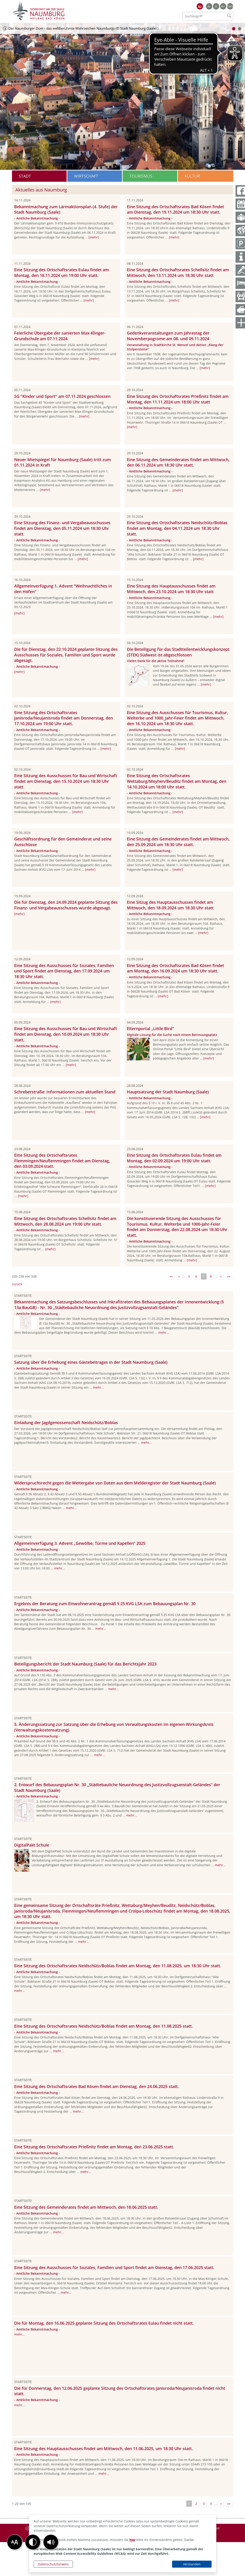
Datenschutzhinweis (53, 2564)
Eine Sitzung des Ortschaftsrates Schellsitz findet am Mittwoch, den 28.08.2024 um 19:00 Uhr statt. (65, 1221)
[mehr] (94, 237)
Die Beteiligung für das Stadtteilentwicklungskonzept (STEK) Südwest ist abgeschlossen (178, 652)
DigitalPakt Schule (31, 1845)
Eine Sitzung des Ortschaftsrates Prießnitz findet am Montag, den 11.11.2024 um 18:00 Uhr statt (178, 399)
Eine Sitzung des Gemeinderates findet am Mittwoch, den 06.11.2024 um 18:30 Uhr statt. (178, 462)
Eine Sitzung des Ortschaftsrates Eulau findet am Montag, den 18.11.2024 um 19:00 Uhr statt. (61, 272)
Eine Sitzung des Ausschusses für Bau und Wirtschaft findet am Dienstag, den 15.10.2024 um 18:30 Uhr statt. (65, 781)
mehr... (163, 1332)
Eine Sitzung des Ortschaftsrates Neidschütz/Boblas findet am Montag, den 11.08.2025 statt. (103, 2026)
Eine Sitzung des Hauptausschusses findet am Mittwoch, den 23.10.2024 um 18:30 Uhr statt (171, 588)
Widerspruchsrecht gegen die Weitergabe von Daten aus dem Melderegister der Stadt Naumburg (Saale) (115, 1483)
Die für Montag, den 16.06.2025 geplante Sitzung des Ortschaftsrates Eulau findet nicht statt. (104, 2323)
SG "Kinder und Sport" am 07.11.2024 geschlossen (62, 396)
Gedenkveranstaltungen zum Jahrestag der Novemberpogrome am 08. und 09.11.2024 (168, 335)
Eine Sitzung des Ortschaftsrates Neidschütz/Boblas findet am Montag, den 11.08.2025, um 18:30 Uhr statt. (117, 1965)
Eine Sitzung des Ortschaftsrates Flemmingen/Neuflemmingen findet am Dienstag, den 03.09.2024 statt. (62, 1160)
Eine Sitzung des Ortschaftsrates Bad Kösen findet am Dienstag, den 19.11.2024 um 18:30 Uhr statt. (175, 209)
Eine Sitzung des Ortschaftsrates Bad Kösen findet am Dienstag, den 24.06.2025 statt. (96, 2086)
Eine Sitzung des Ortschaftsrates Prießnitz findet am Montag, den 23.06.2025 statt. (94, 2146)
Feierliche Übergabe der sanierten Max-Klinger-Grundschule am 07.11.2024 (60, 335)
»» (228, 1276)
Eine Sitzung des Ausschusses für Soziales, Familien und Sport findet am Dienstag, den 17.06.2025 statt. (114, 2267)
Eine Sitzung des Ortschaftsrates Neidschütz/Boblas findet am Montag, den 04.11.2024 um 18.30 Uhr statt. (177, 528)
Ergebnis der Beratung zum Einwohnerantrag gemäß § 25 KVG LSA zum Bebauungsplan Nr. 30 (105, 1603)
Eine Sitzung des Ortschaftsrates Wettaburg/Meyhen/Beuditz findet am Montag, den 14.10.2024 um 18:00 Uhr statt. (176, 781)
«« (171, 1276)
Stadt (25, 176)
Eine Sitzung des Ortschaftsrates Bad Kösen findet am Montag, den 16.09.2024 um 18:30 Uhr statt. (175, 968)
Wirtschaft (86, 176)
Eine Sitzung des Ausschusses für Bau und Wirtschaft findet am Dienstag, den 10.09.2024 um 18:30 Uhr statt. (65, 1034)
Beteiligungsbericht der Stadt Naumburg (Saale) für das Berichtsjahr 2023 (85, 1664)
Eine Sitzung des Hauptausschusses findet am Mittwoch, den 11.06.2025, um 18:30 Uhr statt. (103, 2448)
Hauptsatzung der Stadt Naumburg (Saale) (168, 1092)
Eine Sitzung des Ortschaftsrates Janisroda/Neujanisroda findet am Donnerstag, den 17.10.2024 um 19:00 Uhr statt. (63, 718)
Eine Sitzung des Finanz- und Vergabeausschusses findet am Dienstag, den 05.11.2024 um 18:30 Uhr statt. (62, 528)
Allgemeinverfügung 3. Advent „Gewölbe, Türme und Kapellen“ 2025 (79, 1543)
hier (132, 2540)
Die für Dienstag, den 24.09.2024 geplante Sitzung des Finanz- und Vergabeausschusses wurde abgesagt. (66, 905)
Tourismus (140, 176)
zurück (17, 1284)
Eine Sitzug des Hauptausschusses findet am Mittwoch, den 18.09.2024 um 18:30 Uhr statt (170, 905)
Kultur (192, 176)
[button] (51, 2542)
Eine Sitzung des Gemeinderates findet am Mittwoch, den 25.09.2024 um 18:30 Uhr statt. (178, 841)
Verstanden (192, 2564)
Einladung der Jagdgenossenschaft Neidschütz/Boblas (66, 1422)
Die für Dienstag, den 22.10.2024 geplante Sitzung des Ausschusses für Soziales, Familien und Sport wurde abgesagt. (66, 654)
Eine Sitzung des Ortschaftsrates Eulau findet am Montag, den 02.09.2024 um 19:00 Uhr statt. (174, 1157)
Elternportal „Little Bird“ (150, 1028)
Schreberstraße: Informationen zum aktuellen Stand (64, 1092)
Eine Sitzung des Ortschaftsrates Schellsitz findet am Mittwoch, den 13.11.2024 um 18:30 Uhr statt (178, 272)
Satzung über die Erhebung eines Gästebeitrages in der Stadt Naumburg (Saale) (91, 1362)
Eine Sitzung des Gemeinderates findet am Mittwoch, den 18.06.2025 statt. (86, 2207)
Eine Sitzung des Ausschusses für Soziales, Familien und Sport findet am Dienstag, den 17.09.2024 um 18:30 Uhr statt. (64, 971)
